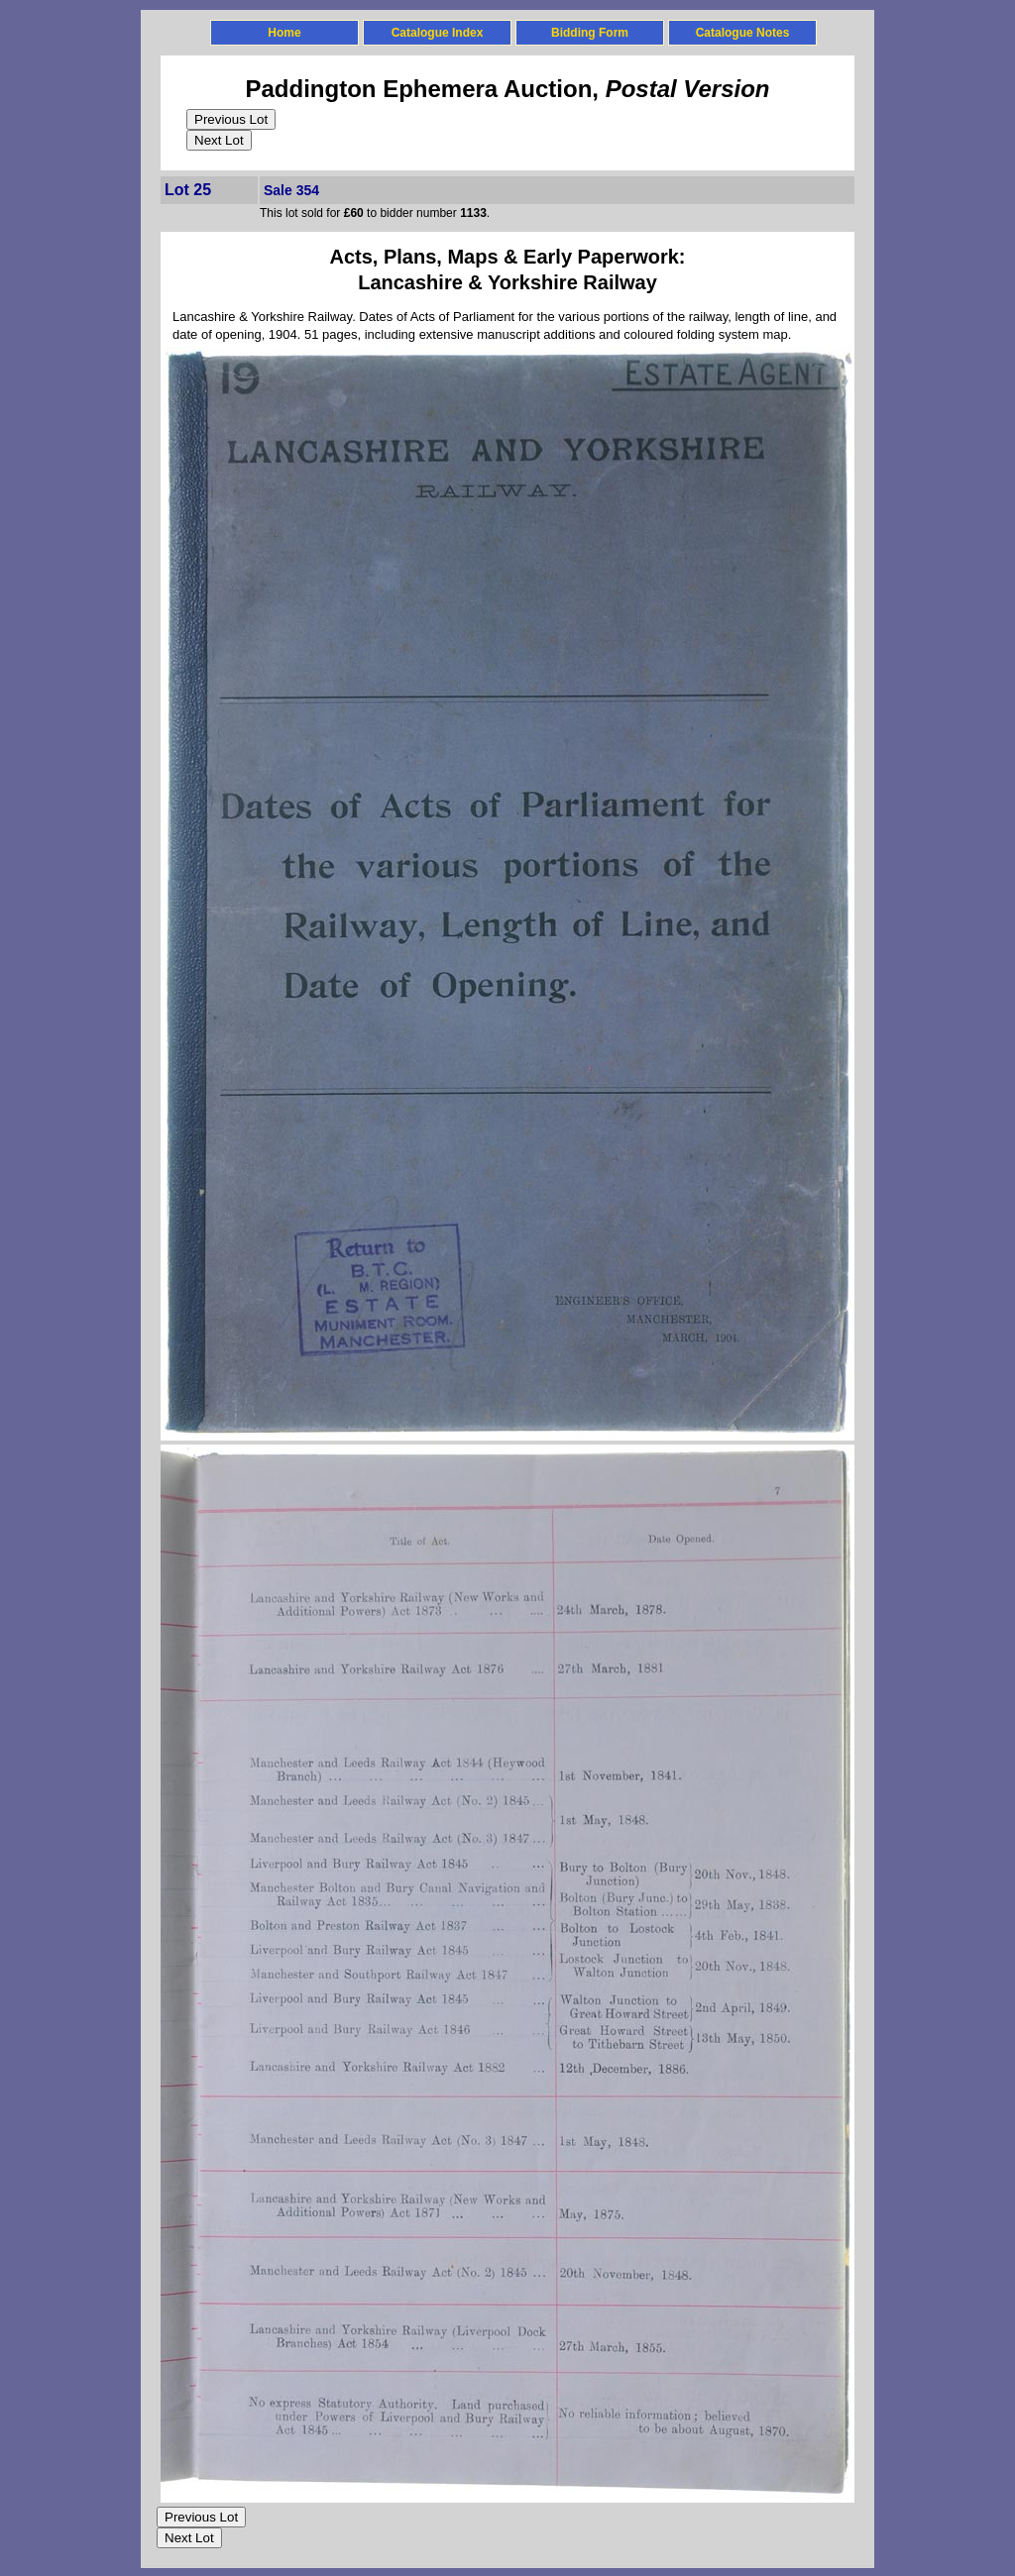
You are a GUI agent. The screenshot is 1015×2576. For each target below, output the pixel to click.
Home (284, 33)
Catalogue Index (438, 33)
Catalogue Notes (743, 33)
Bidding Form (589, 33)
